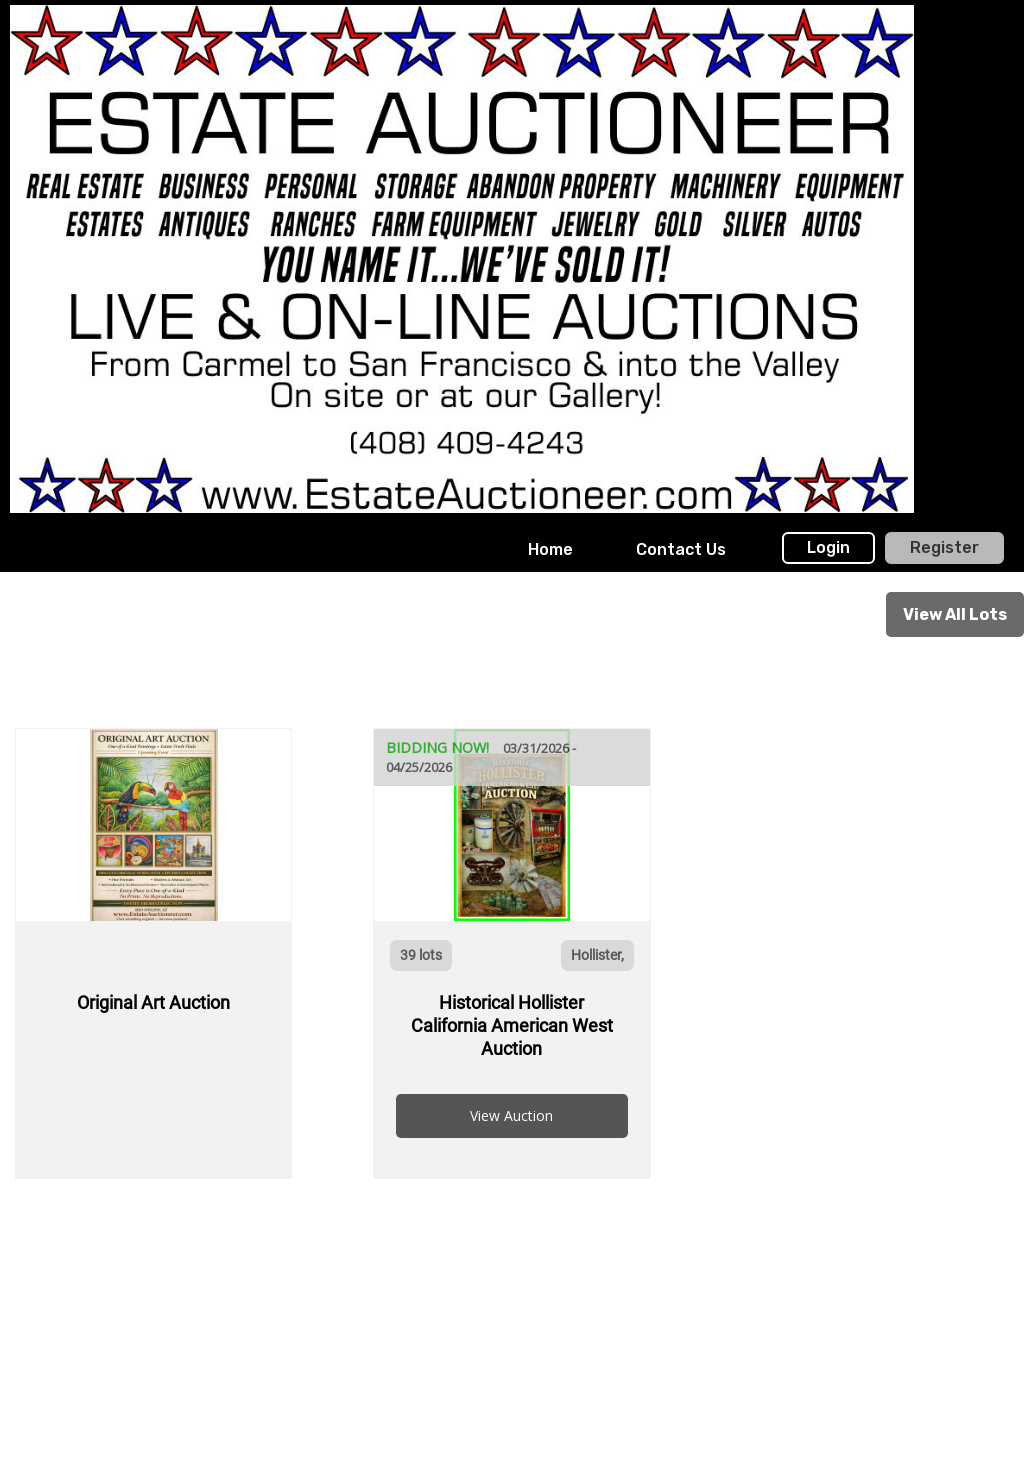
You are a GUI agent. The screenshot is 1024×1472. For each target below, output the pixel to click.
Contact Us (681, 549)
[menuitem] (550, 550)
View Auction (511, 1115)
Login (828, 547)
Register (944, 547)
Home (550, 549)
